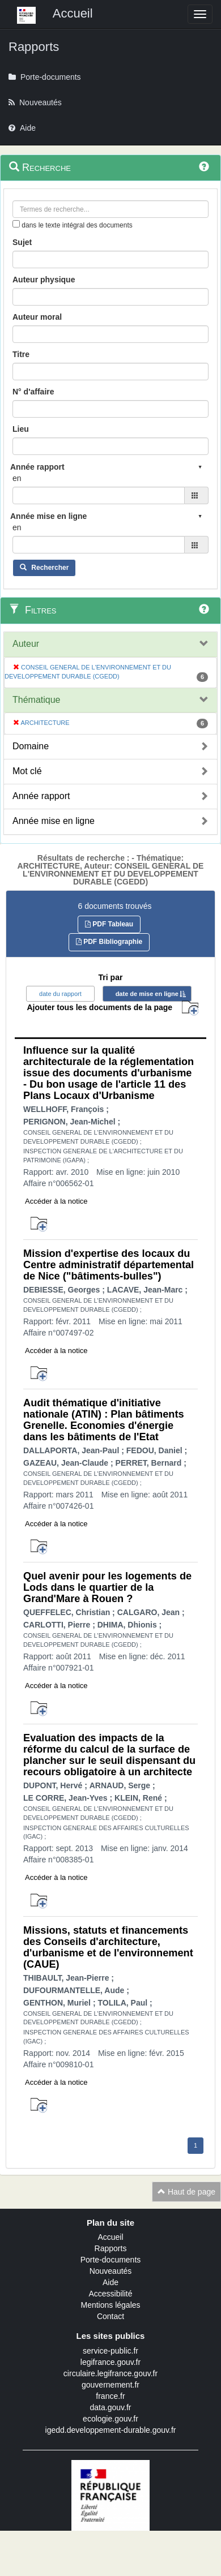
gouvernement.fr (110, 2384)
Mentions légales (110, 2304)
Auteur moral (37, 316)
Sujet (22, 242)
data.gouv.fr (110, 2407)
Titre (20, 354)
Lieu (20, 428)
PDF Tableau (109, 924)
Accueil (110, 2237)
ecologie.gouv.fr (110, 2418)
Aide (110, 2282)
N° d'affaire (33, 391)
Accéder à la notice (56, 1201)
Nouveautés (111, 2271)
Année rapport (41, 796)
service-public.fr (110, 2350)
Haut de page (186, 2191)
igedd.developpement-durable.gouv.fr (110, 2430)
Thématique (36, 700)
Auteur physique (43, 279)
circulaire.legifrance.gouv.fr (110, 2373)
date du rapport (60, 993)
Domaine (30, 746)
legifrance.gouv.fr (110, 2362)
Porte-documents (110, 2259)
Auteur (25, 644)
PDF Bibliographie (109, 942)
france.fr (110, 2396)
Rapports (111, 2248)
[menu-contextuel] (16, 223)
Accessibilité (110, 2293)
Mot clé (27, 771)
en (17, 478)
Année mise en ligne (53, 821)
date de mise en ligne (147, 993)
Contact (110, 2316)
